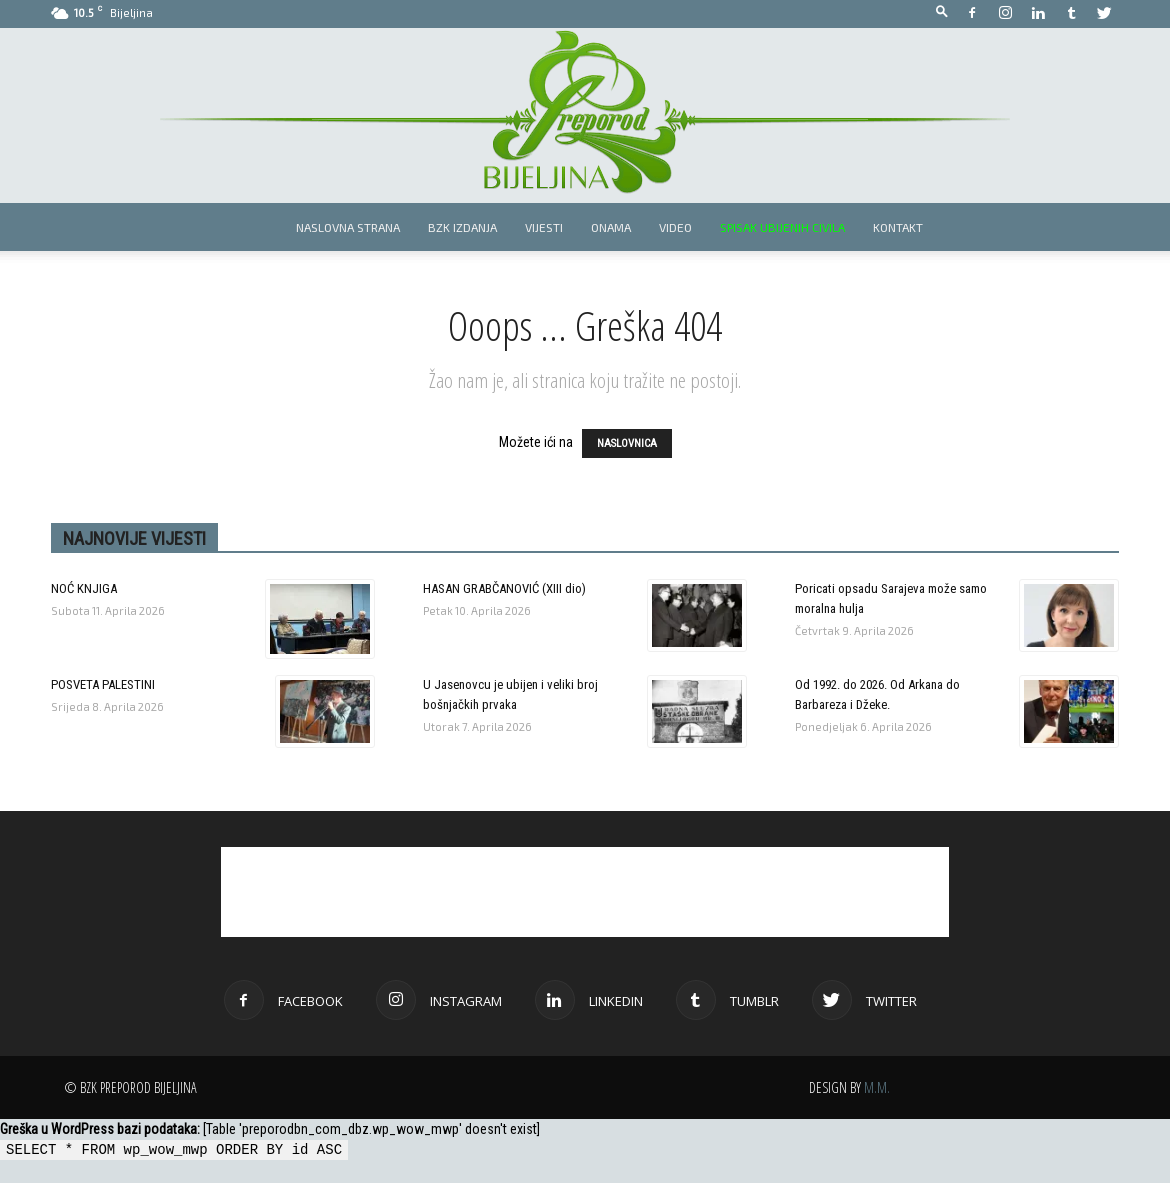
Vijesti (544, 227)
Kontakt (898, 227)
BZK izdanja (462, 227)
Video (675, 227)
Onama (611, 227)
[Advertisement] (585, 892)
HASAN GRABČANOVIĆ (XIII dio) (504, 588)
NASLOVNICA (627, 443)
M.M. (877, 1087)
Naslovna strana (348, 227)
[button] (942, 12)
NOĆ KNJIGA (84, 588)
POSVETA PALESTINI (103, 684)
